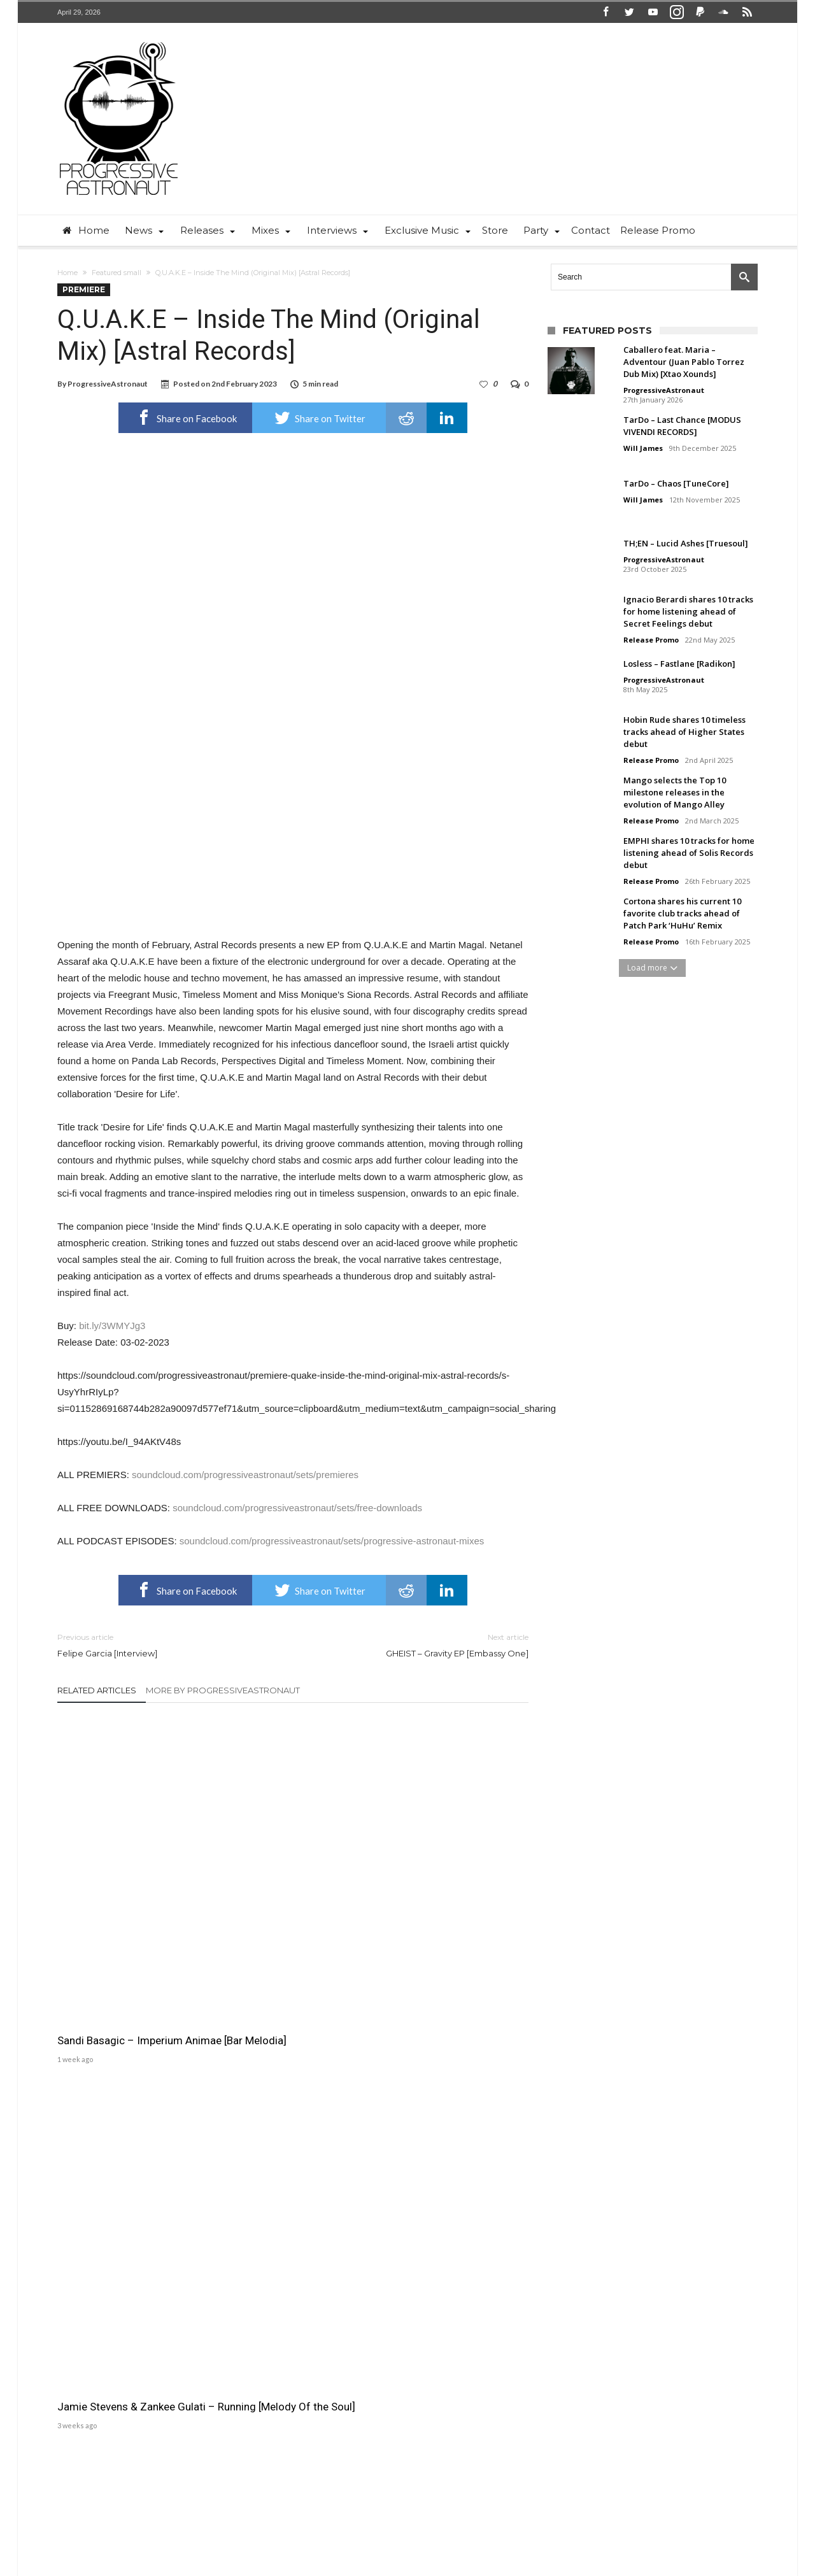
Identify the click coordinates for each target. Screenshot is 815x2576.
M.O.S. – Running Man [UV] (443, 1883)
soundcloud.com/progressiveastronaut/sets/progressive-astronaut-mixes (332, 1540)
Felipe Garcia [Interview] (165, 1644)
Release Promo (651, 639)
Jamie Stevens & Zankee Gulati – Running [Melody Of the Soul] (292, 1890)
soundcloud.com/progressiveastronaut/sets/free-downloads (297, 1507)
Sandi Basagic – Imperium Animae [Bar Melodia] (120, 1890)
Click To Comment (293, 2001)
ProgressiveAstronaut (107, 383)
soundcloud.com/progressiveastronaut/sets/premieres (245, 1474)
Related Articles (96, 1690)
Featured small (116, 272)
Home (67, 272)
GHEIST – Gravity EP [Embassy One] (420, 1644)
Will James (643, 448)
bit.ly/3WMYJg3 (112, 1325)
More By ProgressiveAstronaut (223, 1690)
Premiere (83, 289)
